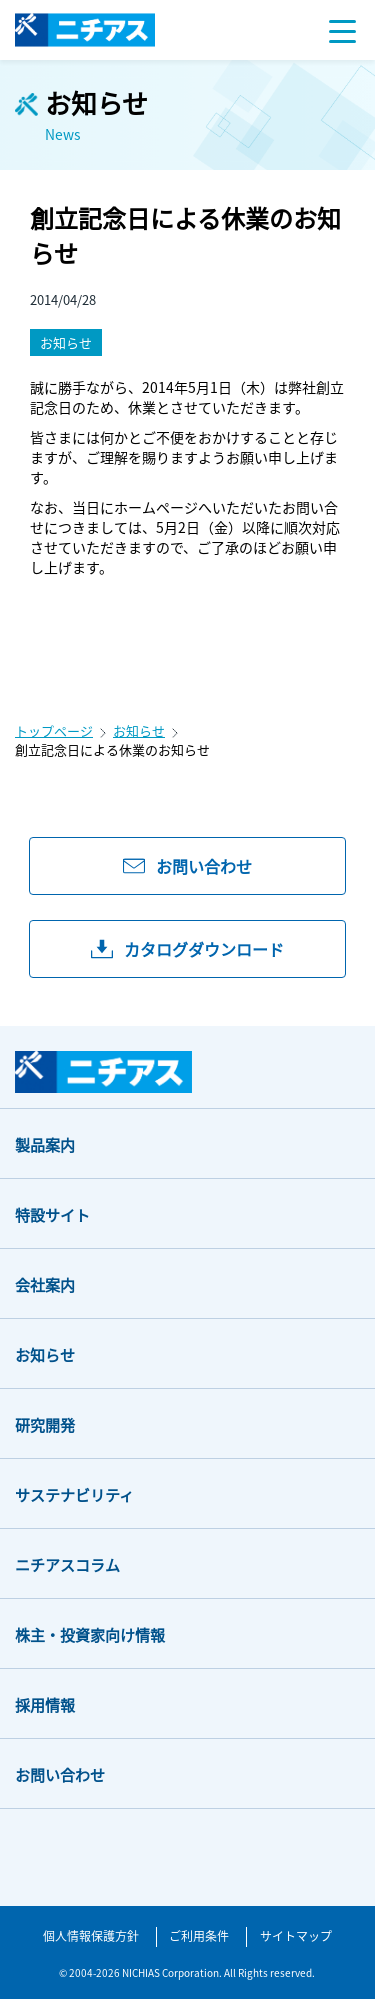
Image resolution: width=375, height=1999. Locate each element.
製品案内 (45, 1144)
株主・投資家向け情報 (90, 1634)
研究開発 (45, 1424)
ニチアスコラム (67, 1564)
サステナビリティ (74, 1494)
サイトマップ (296, 1935)
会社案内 (45, 1284)
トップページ (54, 730)
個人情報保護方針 (91, 1935)
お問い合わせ (60, 1774)
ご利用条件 (199, 1935)
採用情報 (45, 1704)
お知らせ (139, 730)
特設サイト (52, 1214)
